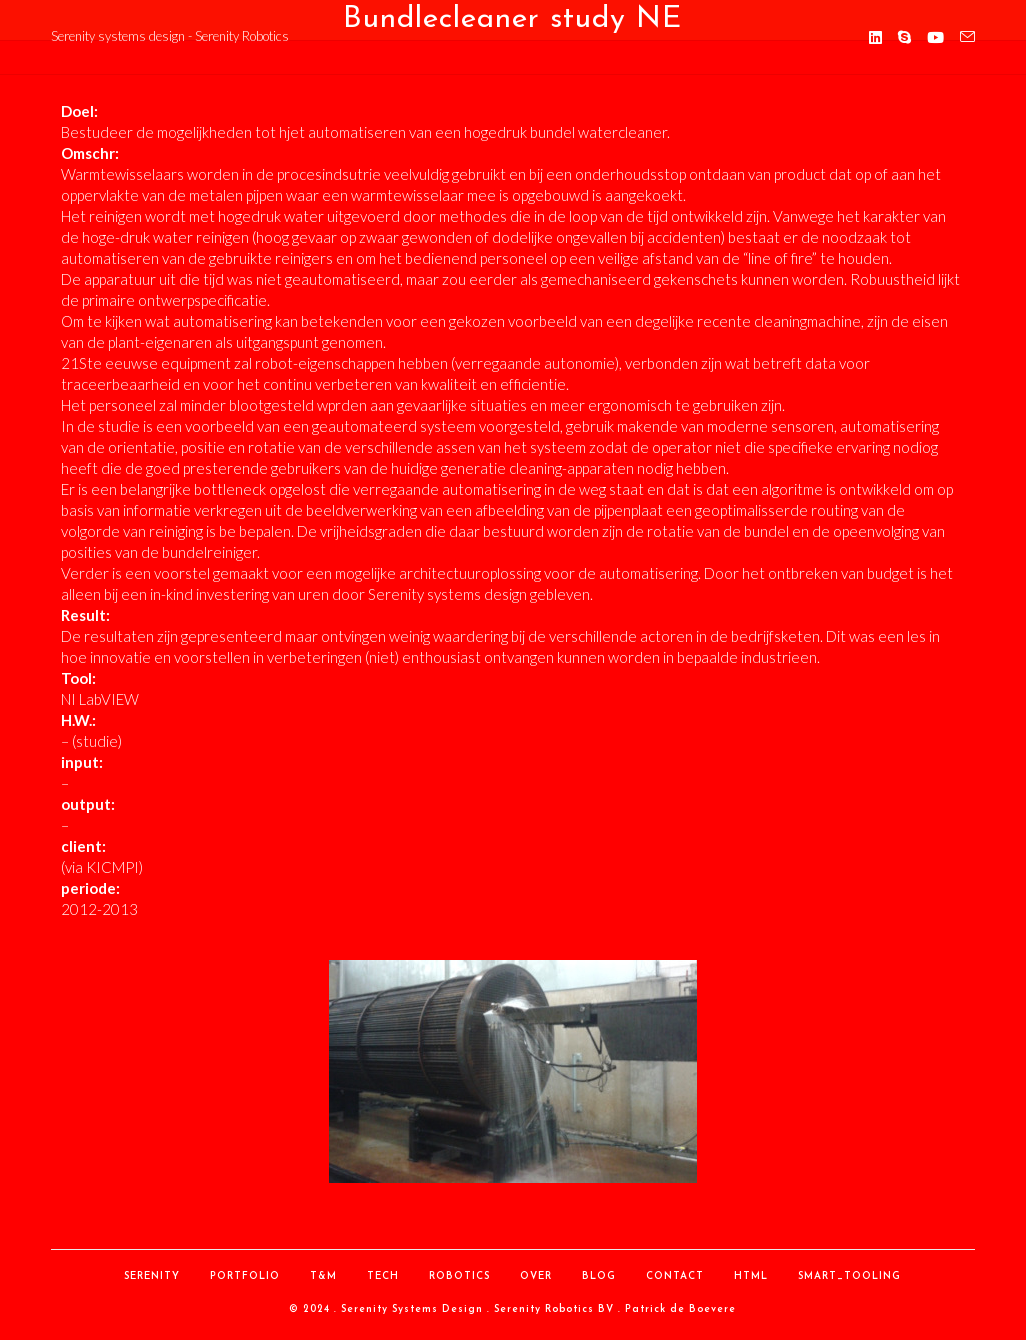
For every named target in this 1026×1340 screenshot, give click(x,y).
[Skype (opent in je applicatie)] (904, 37)
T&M (323, 1276)
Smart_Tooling (849, 1276)
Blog (599, 1276)
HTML (751, 1276)
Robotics (459, 1276)
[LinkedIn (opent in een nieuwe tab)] (875, 37)
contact (675, 1276)
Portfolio (245, 1276)
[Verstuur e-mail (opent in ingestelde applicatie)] (967, 37)
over (536, 1276)
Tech (383, 1276)
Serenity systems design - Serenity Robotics (170, 36)
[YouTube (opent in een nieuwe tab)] (935, 37)
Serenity (152, 1276)
